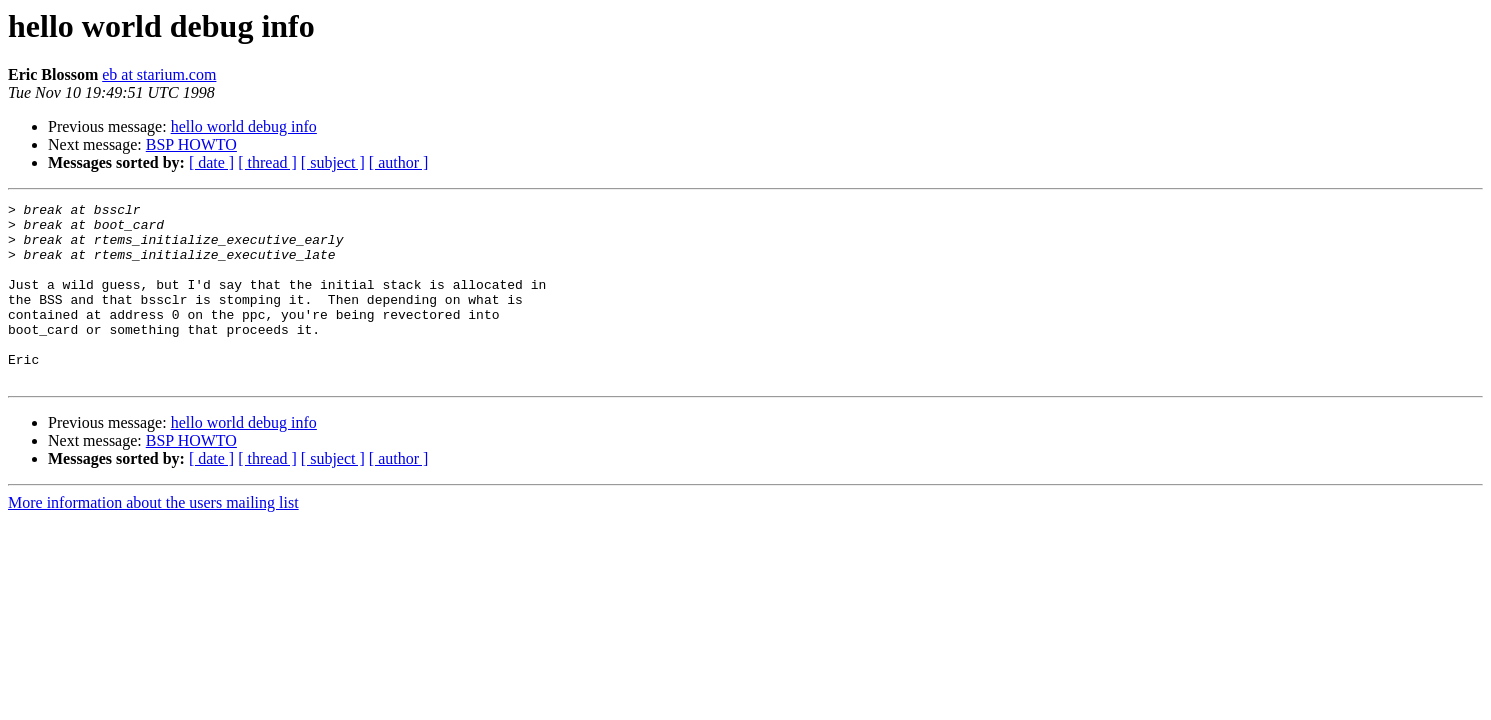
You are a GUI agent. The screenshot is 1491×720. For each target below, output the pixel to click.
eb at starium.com (159, 74)
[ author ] (399, 162)
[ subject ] (333, 162)
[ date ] (211, 162)
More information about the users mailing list (153, 538)
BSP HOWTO (191, 144)
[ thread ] (267, 162)
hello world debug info (244, 126)
